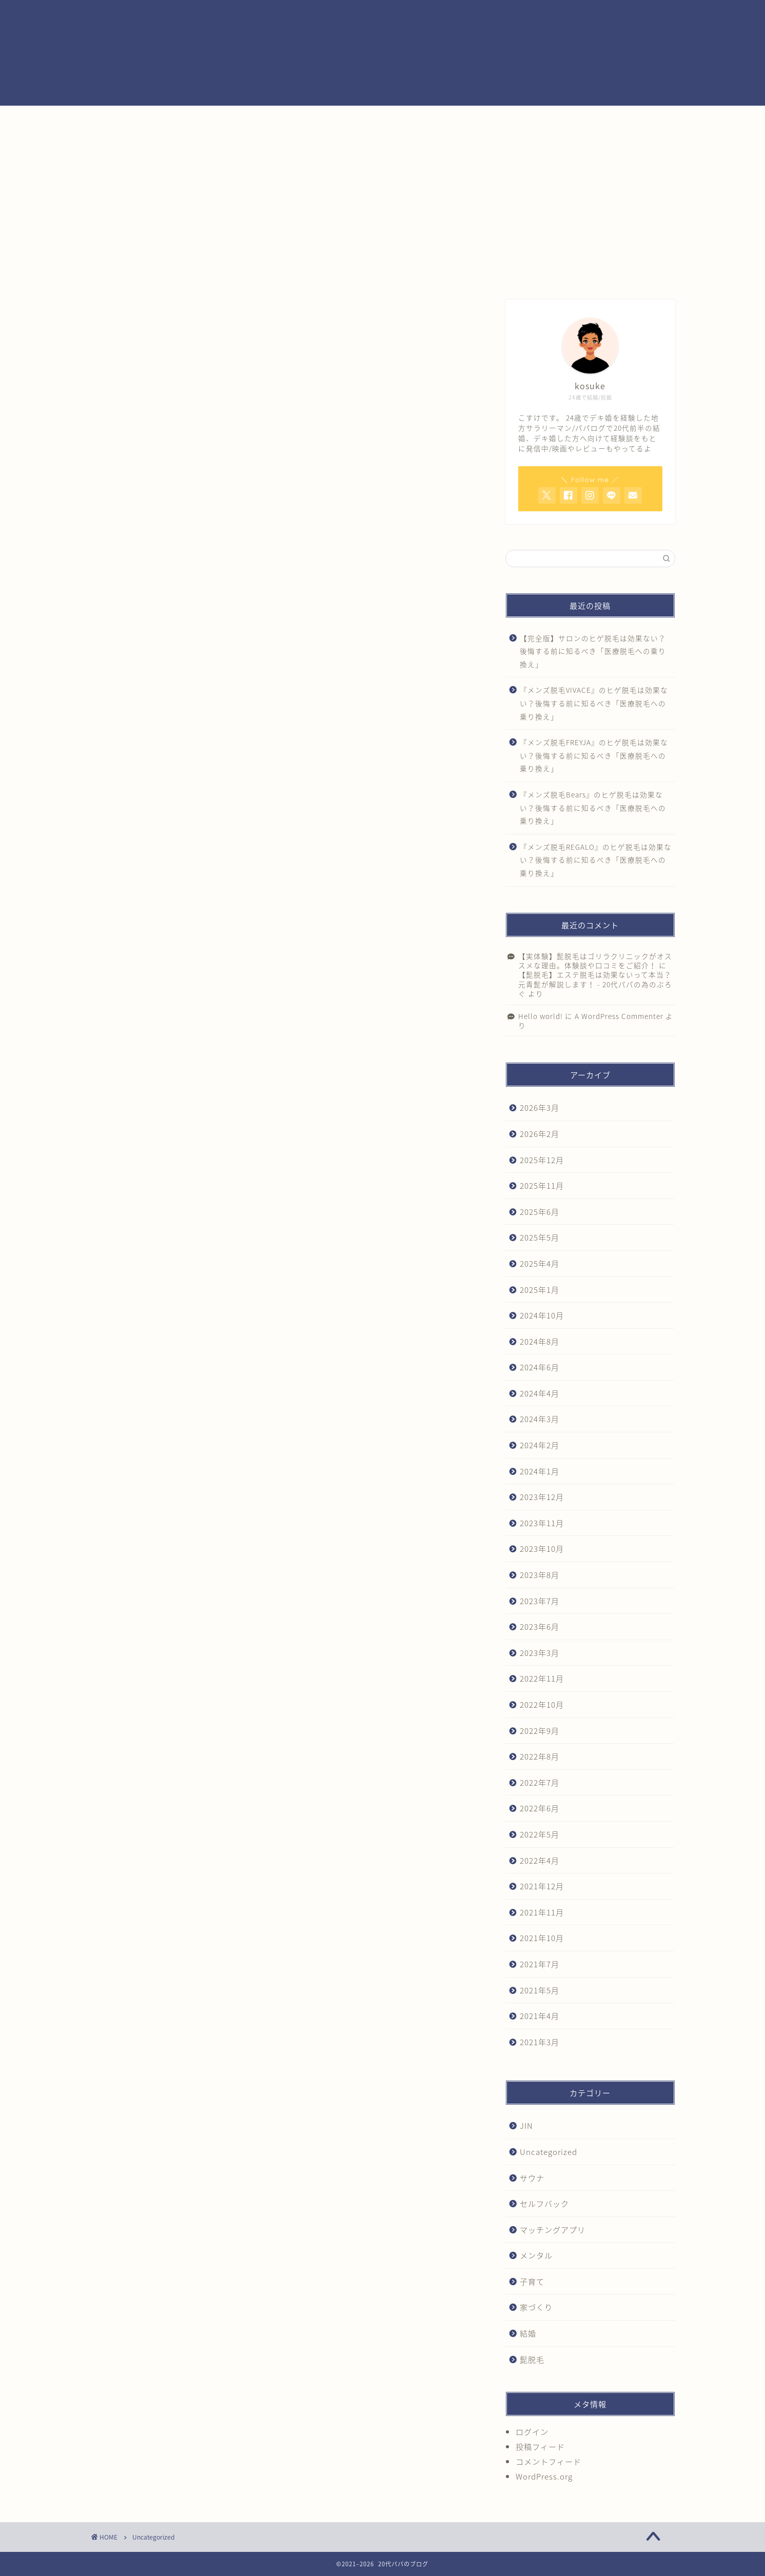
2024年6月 (539, 1367)
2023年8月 (539, 1575)
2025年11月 (542, 1185)
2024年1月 (539, 1471)
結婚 (633, 273)
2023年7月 (539, 1601)
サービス (299, 273)
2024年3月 (539, 1419)
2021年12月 (542, 1886)
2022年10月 (542, 1704)
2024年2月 (539, 1445)
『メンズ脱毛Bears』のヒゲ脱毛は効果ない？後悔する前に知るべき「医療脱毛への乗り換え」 (593, 807)
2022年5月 (539, 1834)
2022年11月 (542, 1678)
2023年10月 (542, 1548)
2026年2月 (539, 1134)
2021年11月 (542, 1912)
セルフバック (544, 2203)
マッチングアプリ (552, 2229)
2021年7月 (539, 1964)
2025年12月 (542, 1160)
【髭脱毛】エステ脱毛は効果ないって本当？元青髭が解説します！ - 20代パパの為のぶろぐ (595, 984)
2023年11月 (542, 1523)
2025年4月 (539, 1263)
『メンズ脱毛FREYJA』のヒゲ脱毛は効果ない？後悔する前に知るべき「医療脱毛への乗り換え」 (594, 755)
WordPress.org (544, 2476)
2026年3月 (539, 1107)
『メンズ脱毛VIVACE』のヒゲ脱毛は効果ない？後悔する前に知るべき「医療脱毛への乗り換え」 (594, 703)
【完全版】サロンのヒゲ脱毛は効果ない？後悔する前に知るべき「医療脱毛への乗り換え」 (593, 651)
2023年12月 (542, 1497)
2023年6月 (539, 1626)
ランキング (382, 273)
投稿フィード (540, 2446)
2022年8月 (539, 1756)
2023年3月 (539, 1653)
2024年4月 (539, 1393)
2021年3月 (539, 2042)
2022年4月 (539, 1860)
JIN (526, 2125)
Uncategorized (548, 2152)
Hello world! (540, 1016)
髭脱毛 (532, 2359)
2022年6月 (539, 1808)
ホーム (132, 273)
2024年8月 (539, 1341)
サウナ (532, 2178)
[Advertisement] (383, 182)
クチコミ (466, 273)
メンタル (536, 2255)
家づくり (536, 2307)
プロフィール (215, 273)
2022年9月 (539, 1730)
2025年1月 (539, 1289)
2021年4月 (539, 2016)
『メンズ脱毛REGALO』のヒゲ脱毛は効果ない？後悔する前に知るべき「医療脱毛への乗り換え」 (596, 860)
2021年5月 (539, 1990)
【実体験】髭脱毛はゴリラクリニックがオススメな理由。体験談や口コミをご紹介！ (595, 960)
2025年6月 (539, 1211)
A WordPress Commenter (619, 1016)
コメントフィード (548, 2461)
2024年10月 (542, 1315)
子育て (532, 2281)
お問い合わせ (549, 273)
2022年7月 (539, 1782)
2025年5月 (539, 1237)
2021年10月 (542, 1938)
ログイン (532, 2432)
